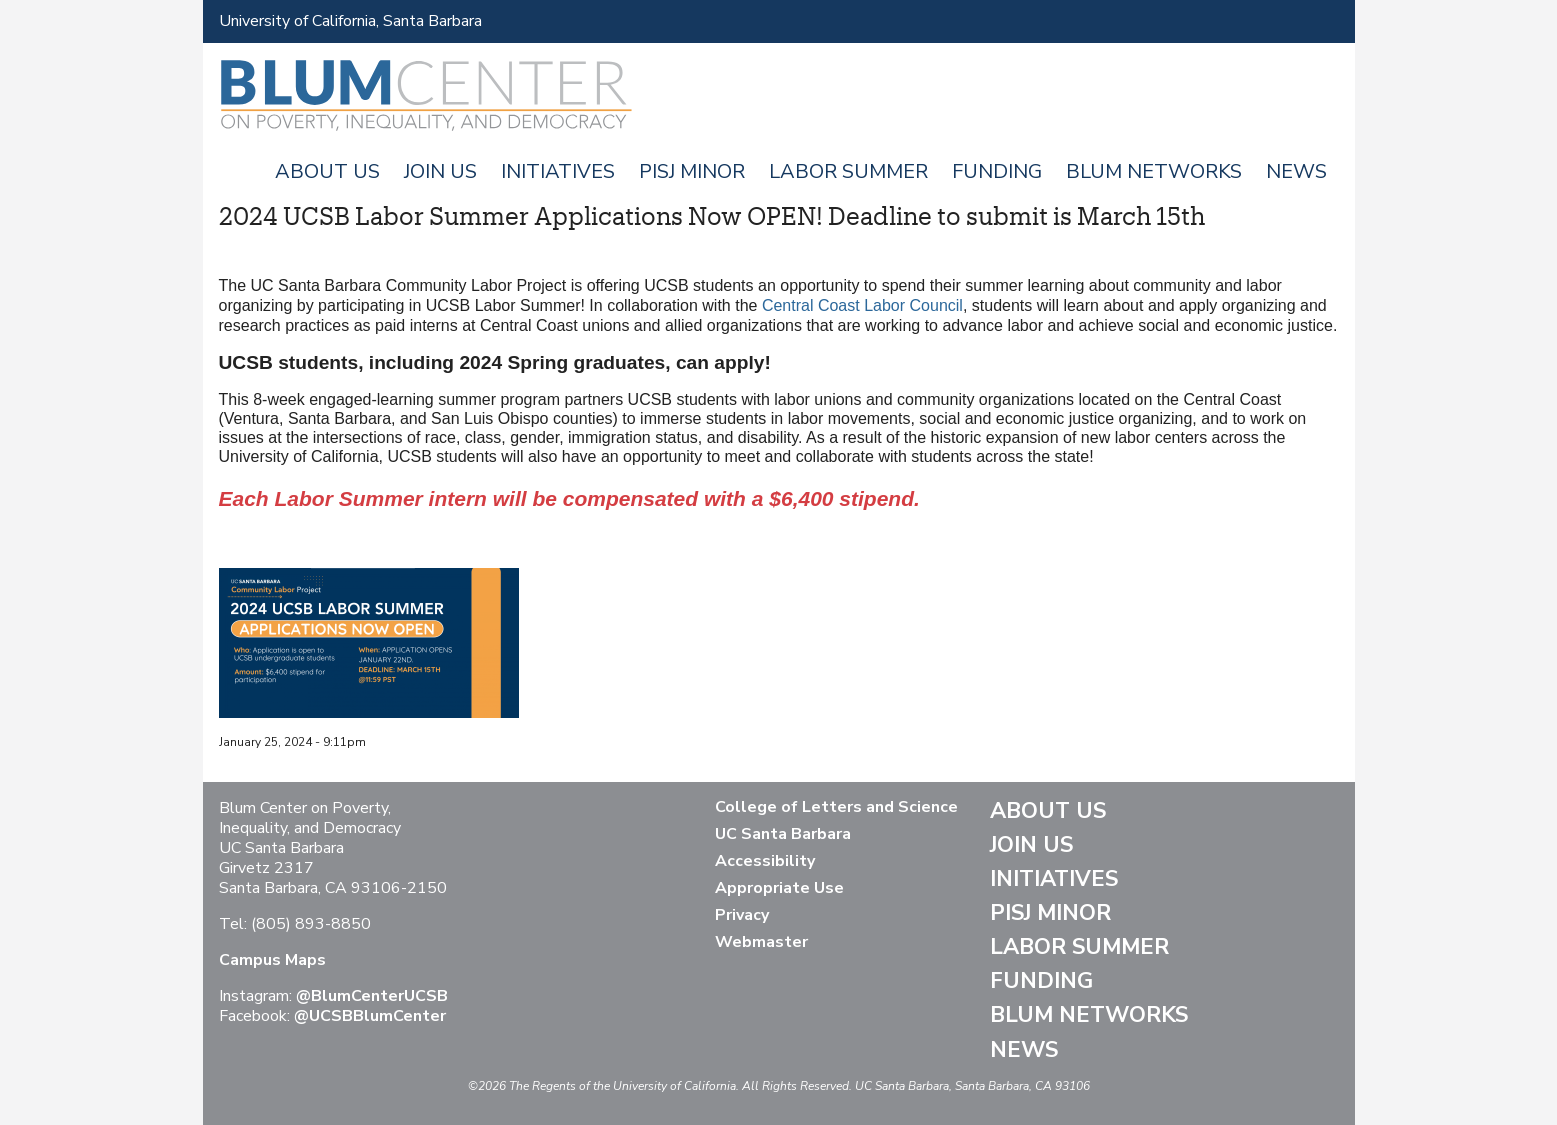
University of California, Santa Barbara (350, 21)
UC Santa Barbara (783, 834)
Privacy (742, 915)
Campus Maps (272, 960)
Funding (997, 171)
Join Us (440, 171)
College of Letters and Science (836, 807)
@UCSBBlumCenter (370, 1016)
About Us (327, 171)
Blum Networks (1154, 171)
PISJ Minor (692, 171)
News (1296, 171)
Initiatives (558, 171)
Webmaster (761, 942)
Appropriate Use (779, 888)
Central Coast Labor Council (862, 305)
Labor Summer (848, 171)
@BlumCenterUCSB (372, 996)
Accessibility (765, 861)
